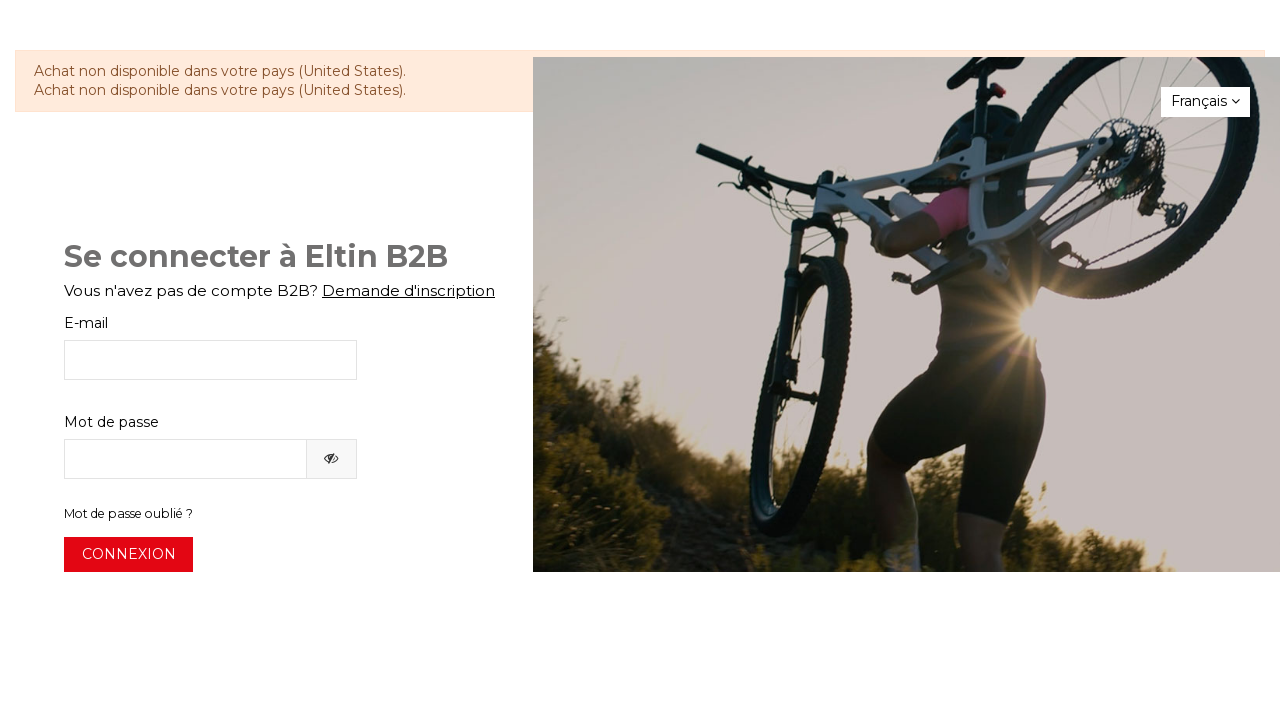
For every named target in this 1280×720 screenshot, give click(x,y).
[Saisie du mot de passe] (185, 459)
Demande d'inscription (408, 290)
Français (1205, 101)
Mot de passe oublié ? (128, 513)
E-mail (86, 323)
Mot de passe (111, 422)
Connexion (129, 554)
